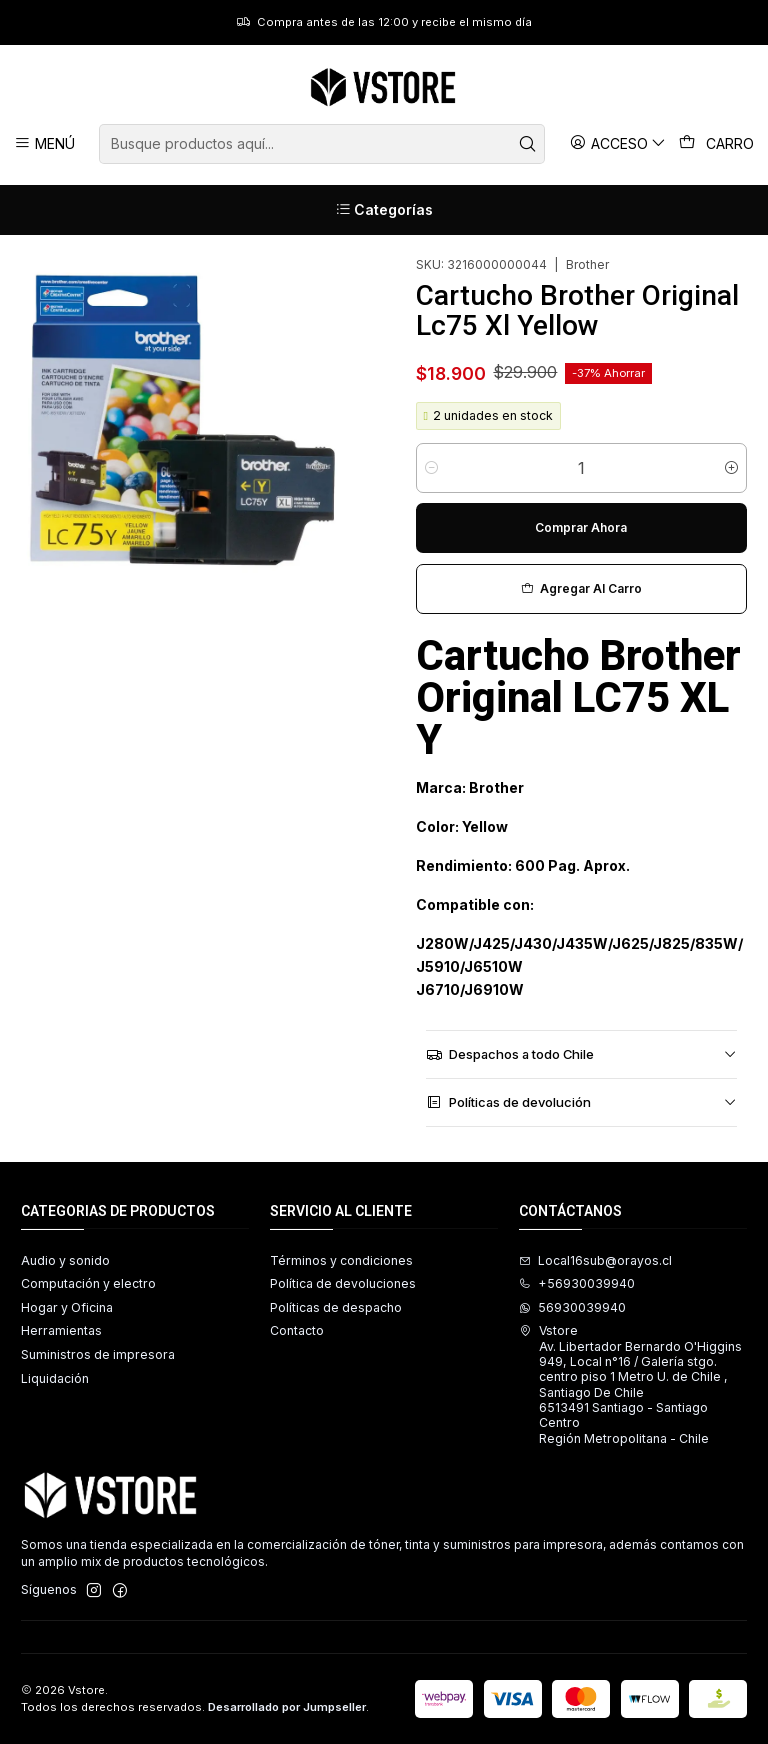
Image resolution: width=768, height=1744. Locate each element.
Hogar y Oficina (67, 1307)
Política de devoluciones (343, 1283)
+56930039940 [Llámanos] (577, 1283)
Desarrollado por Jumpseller (287, 1707)
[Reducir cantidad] (431, 468)
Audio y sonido (65, 1260)
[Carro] (717, 144)
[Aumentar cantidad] (731, 468)
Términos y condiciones (341, 1260)
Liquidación (55, 1378)
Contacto (297, 1330)
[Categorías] (384, 210)
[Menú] (45, 143)
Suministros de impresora (98, 1354)
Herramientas (61, 1330)
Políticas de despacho (336, 1307)
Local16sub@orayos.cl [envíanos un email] (595, 1260)
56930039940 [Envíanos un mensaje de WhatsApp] (572, 1307)
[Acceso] (618, 143)
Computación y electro (88, 1283)
